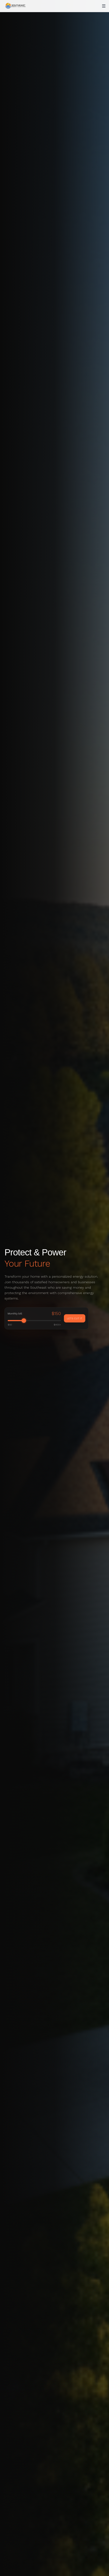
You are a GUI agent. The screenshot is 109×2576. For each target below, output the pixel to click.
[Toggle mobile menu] (103, 6)
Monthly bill (15, 1316)
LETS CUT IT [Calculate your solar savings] (74, 1321)
